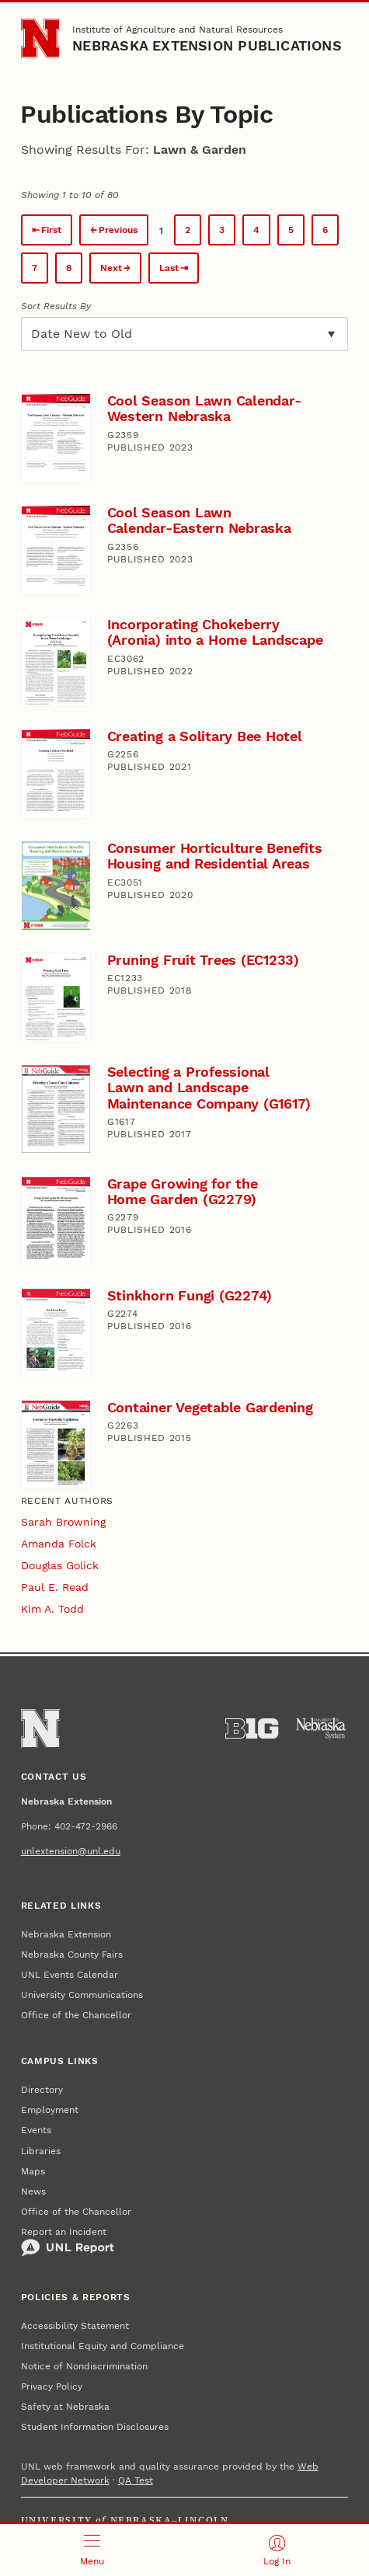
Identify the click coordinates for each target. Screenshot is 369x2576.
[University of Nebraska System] (321, 1728)
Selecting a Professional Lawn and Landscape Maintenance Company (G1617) (209, 1087)
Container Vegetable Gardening (210, 1407)
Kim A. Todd (52, 1609)
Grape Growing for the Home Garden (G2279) (182, 1191)
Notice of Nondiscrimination (84, 2366)
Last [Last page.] (169, 268)
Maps (33, 2171)
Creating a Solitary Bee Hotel (204, 736)
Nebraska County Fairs (72, 1954)
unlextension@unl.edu (70, 1851)
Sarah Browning (63, 1522)
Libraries (41, 2151)
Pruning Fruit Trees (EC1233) (203, 960)
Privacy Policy (51, 2386)
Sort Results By (56, 306)
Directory (42, 2089)
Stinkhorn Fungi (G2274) (189, 1295)
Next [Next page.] (111, 268)
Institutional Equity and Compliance (102, 2346)
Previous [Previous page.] (118, 230)
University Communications (82, 1994)
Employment (49, 2109)
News (33, 2191)
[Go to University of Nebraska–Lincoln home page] (41, 38)
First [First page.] (51, 230)
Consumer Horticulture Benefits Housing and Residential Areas (214, 856)
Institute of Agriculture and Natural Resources (177, 29)
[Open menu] (92, 2550)
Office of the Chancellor (76, 2015)
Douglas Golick (60, 1565)
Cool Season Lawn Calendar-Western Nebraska (204, 408)
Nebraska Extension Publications (207, 45)
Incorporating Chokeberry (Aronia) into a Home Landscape (215, 632)
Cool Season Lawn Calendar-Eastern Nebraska (199, 520)
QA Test (135, 2480)
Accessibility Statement (75, 2325)
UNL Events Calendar (69, 1974)
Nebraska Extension (66, 1934)
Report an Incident (67, 2241)
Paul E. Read (55, 1587)
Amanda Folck (58, 1543)
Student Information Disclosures (95, 2426)
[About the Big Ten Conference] (251, 1728)
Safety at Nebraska (65, 2406)
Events (36, 2130)
